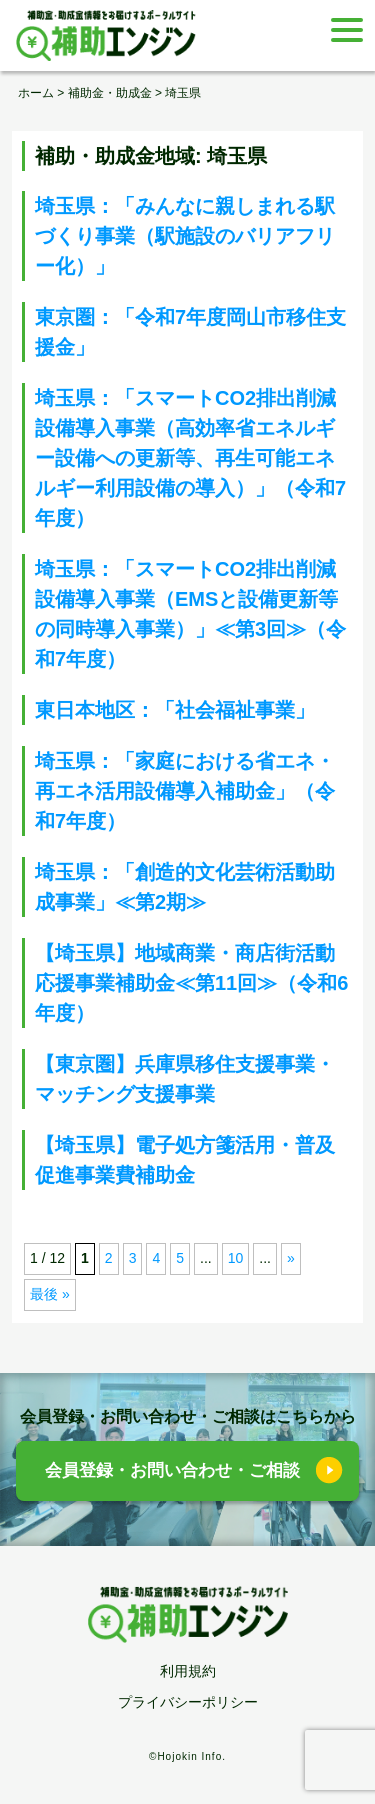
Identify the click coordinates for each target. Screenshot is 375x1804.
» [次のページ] (291, 1258)
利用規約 (188, 1671)
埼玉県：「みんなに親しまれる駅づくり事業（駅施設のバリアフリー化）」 (185, 236)
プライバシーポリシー (188, 1702)
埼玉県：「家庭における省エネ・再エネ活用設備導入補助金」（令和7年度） (185, 791)
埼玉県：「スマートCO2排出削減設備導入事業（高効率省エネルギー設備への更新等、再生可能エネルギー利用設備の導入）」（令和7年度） (190, 458)
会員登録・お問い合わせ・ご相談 (172, 1470)
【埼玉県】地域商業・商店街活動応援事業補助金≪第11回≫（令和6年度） (191, 983)
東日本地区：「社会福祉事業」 (175, 710)
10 (236, 1258)
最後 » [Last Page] (50, 1294)
